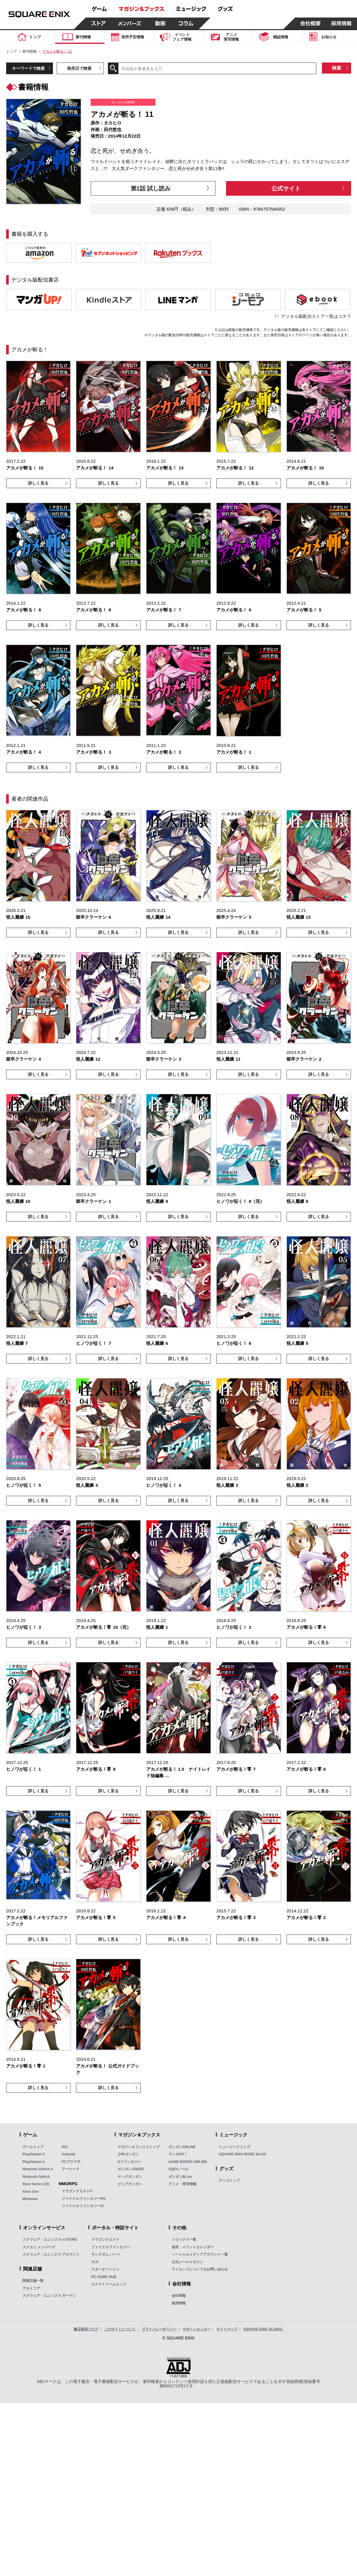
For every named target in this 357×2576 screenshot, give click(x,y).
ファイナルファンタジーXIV (84, 2199)
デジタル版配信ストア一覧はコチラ (316, 316)
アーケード (70, 2169)
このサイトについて (120, 2329)
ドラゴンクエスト (105, 2239)
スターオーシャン (105, 2269)
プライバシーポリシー (159, 2329)
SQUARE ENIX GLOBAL (263, 2329)
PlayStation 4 (33, 2162)
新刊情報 (30, 51)
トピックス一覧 (184, 2239)
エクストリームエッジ (108, 2284)
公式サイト (286, 188)
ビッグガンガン (130, 2184)
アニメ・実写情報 (182, 2184)
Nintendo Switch (36, 2177)
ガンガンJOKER (131, 2169)
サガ (94, 2262)
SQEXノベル (178, 2169)
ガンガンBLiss (180, 2177)
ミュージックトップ (234, 2147)
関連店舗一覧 (33, 2281)
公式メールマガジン (187, 2262)
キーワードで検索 (28, 68)
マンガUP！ (177, 2154)
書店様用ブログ (86, 2329)
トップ (11, 51)
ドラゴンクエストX (77, 2191)
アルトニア (31, 2288)
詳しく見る (38, 483)
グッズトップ (229, 2180)
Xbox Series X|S (36, 2184)
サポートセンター (196, 2329)
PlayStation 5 (33, 2154)
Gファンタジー (129, 2162)
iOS (65, 2147)
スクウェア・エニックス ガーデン (49, 2296)
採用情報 (179, 2303)
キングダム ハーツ (105, 2254)
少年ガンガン (128, 2154)
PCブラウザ (71, 2162)
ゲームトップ (33, 2147)
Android (68, 2154)
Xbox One (31, 2192)
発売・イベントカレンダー (193, 2247)
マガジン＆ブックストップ (139, 2147)
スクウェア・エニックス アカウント (51, 2254)
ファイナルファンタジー (110, 2247)
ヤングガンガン (130, 2177)
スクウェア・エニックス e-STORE (50, 2239)
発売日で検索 (79, 68)
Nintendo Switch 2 (38, 2169)
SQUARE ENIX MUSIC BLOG (242, 2154)
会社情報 (179, 2296)
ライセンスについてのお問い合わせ (200, 2269)
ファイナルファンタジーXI (83, 2206)
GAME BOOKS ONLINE (187, 2162)
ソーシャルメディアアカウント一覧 (200, 2254)
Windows (30, 2199)
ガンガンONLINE (182, 2147)
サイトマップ (226, 2329)
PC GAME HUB (103, 2277)
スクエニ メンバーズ (39, 2247)
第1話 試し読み (151, 188)
